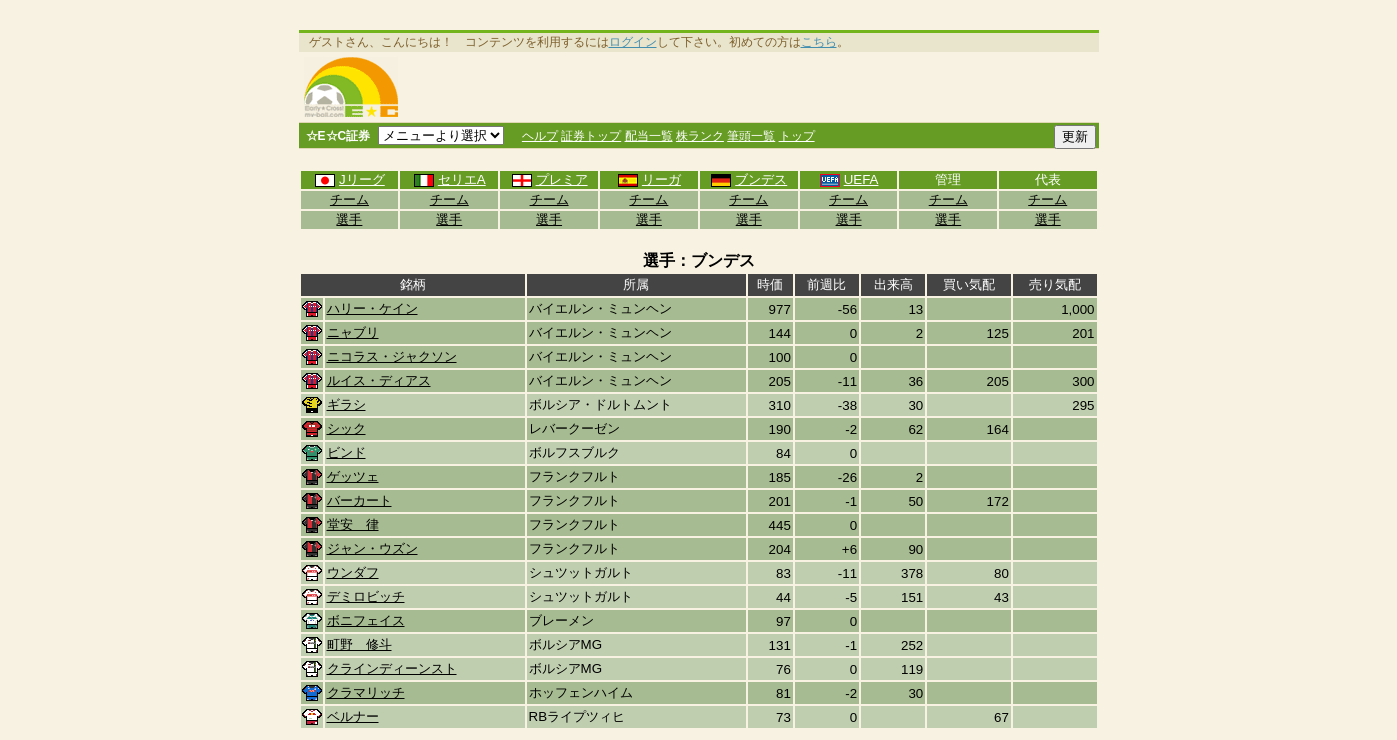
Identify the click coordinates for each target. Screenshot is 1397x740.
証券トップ (591, 136)
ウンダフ (353, 572)
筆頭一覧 (751, 136)
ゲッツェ (353, 476)
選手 (349, 219)
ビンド (346, 452)
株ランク (700, 136)
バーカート (359, 500)
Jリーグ (349, 179)
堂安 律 (353, 524)
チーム (349, 199)
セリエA (449, 179)
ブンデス (748, 179)
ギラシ (346, 404)
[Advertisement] (752, 87)
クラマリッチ (366, 692)
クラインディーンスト (392, 668)
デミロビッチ (366, 596)
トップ (797, 136)
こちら (819, 42)
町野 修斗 (359, 644)
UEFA (849, 179)
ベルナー (353, 716)
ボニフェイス (366, 620)
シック (346, 428)
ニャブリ (353, 332)
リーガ (649, 179)
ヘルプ (540, 136)
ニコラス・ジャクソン (392, 356)
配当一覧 (649, 136)
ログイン (633, 42)
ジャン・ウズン (372, 548)
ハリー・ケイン (372, 308)
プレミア (549, 179)
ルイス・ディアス (379, 380)
